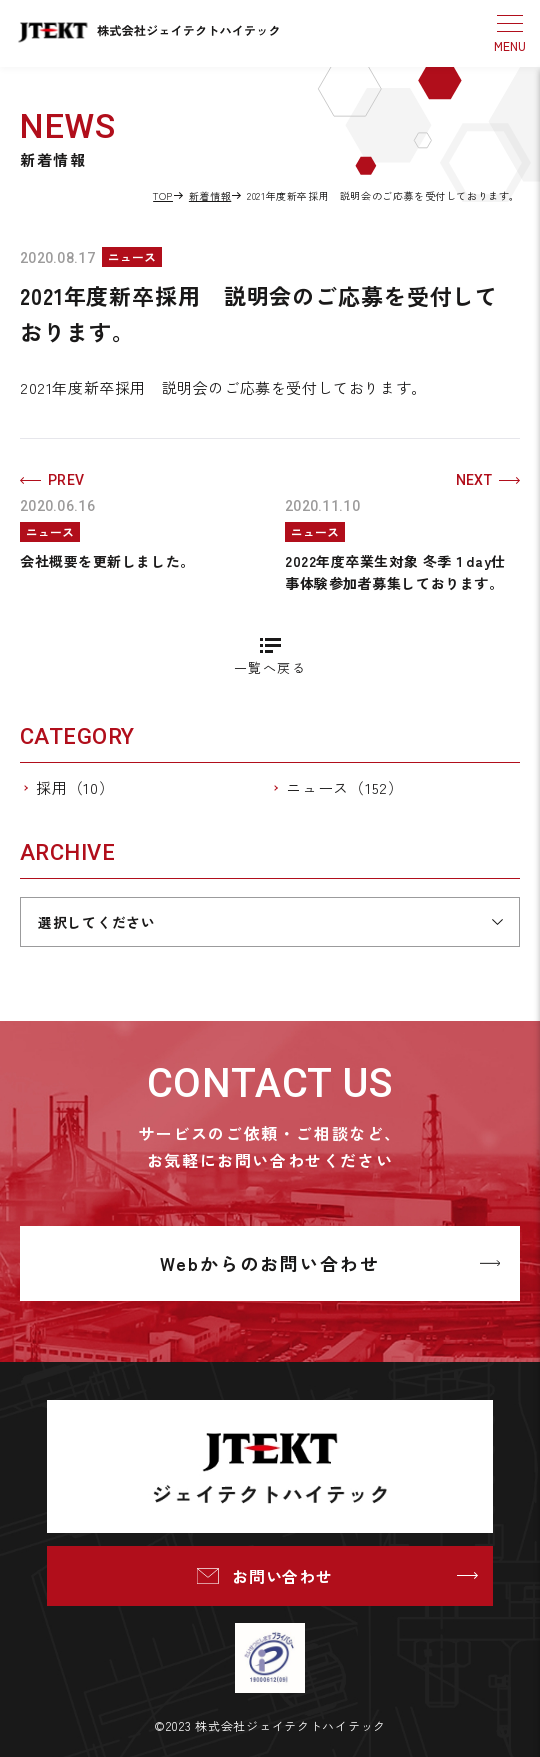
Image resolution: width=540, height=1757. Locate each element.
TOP (163, 195)
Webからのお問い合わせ (270, 1263)
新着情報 (210, 195)
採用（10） (75, 787)
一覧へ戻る (270, 667)
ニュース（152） (345, 787)
